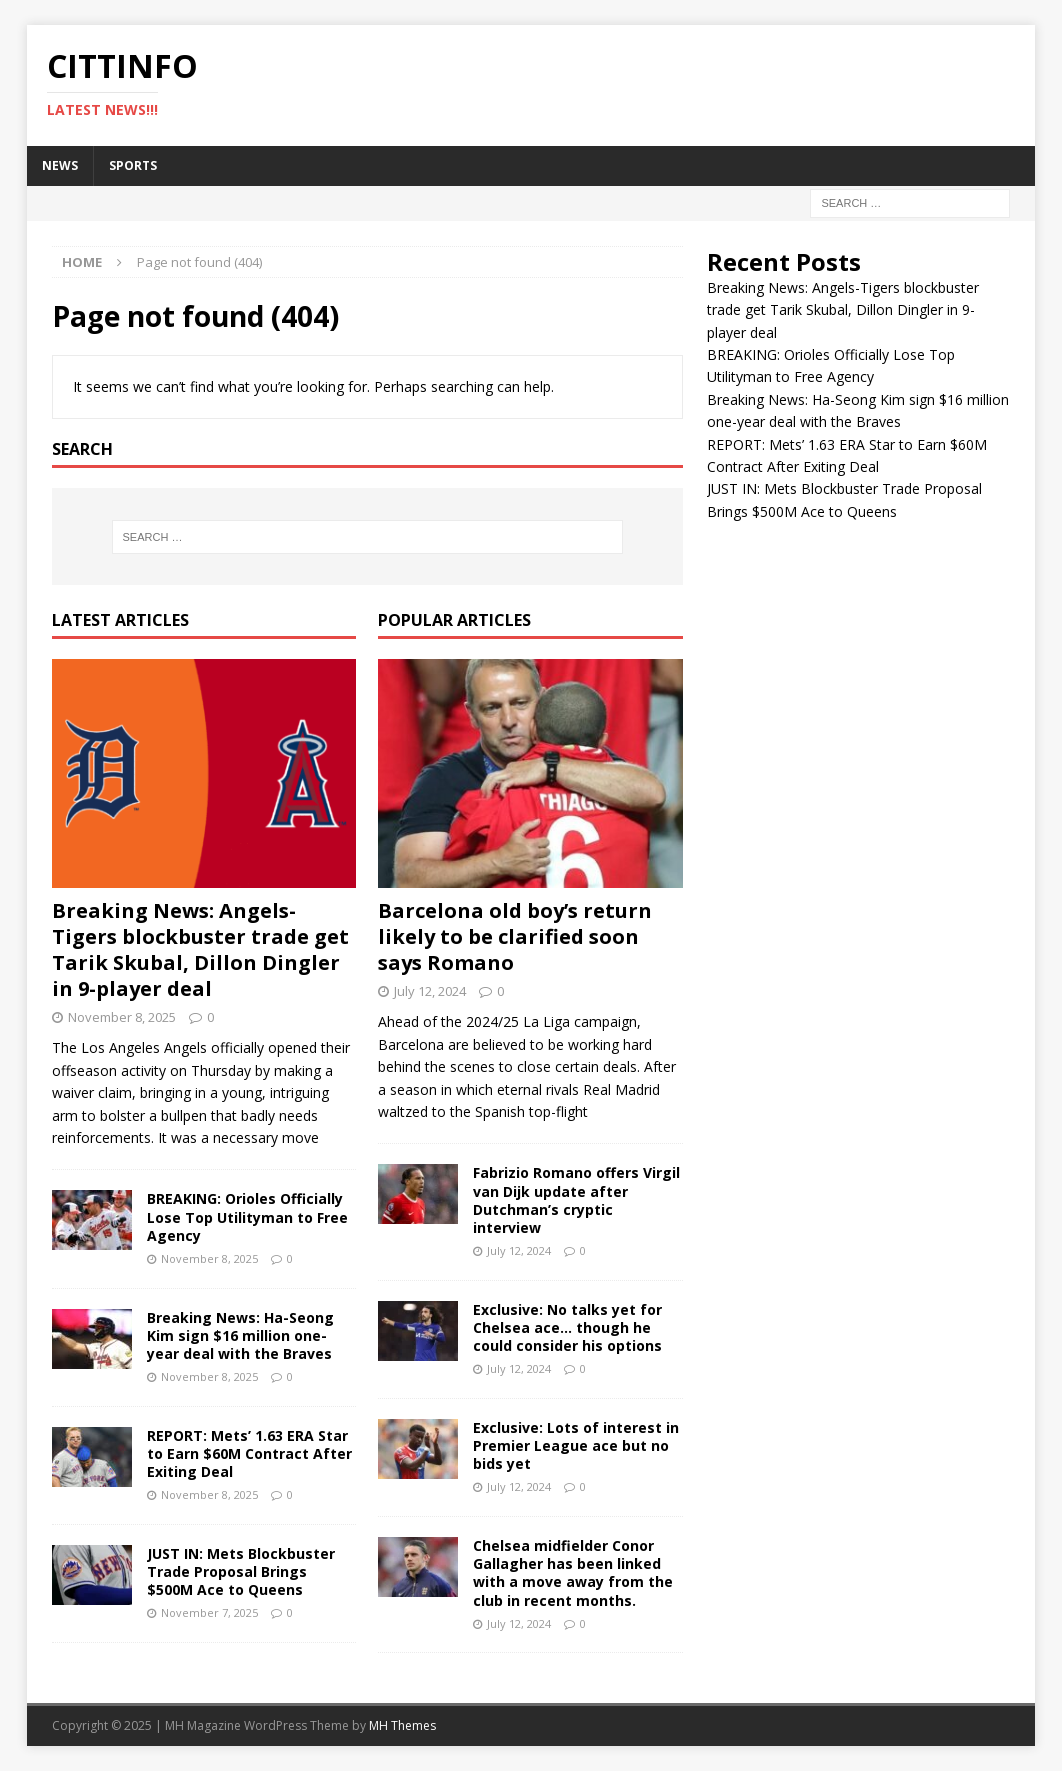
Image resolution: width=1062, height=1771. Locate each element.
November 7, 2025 (209, 1612)
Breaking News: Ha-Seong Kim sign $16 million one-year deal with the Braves (240, 1335)
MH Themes (402, 1725)
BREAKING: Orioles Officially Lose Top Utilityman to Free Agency (247, 1216)
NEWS (60, 165)
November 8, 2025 (122, 1017)
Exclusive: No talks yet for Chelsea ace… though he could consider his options (567, 1327)
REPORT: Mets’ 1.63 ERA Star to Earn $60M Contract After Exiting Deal (249, 1453)
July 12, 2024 (430, 991)
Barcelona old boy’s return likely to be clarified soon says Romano (515, 936)
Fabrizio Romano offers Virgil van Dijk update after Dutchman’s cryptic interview (576, 1200)
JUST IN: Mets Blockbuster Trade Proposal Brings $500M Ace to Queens (241, 1571)
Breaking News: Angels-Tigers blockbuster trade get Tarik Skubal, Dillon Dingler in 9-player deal (200, 949)
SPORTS (133, 165)
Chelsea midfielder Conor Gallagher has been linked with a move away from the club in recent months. (573, 1573)
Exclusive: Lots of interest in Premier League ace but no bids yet (576, 1445)
